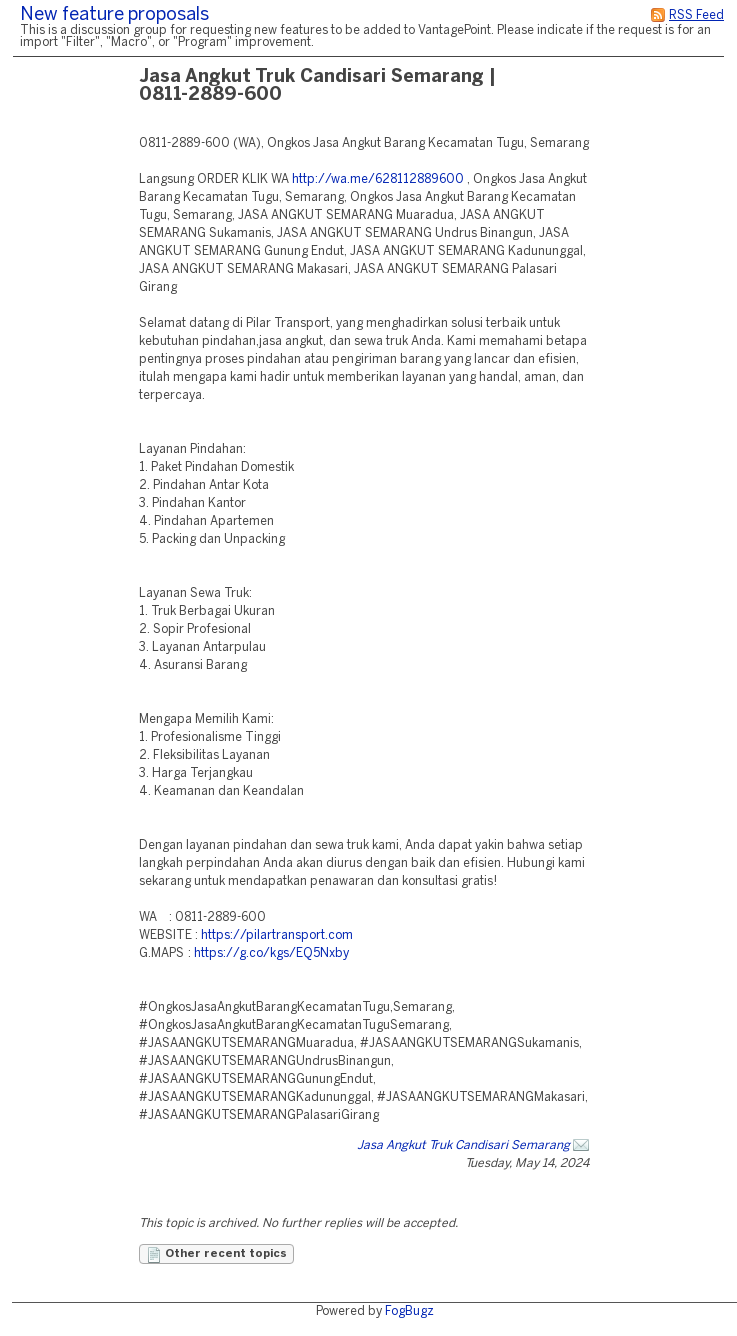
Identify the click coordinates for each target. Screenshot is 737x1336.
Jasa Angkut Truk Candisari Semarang (463, 1145)
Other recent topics (216, 1255)
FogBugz (409, 1311)
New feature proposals (114, 15)
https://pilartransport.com (277, 935)
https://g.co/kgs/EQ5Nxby (271, 953)
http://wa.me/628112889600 (378, 179)
